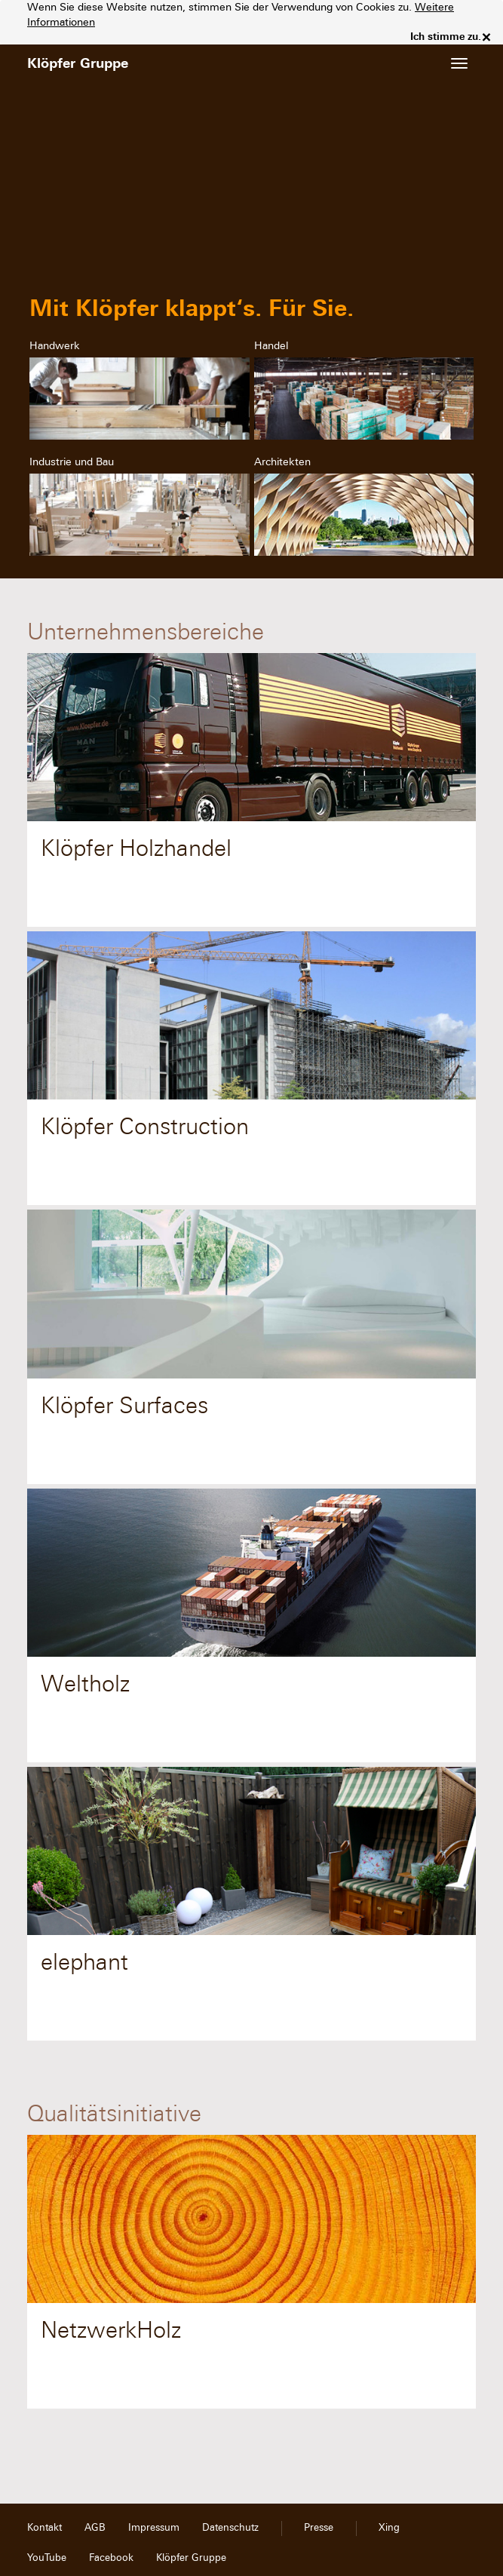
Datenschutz (230, 2528)
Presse (318, 2528)
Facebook (111, 2558)
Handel (271, 345)
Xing (389, 2528)
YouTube (46, 2558)
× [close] (486, 36)
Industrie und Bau (71, 461)
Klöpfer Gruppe (191, 2558)
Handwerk (54, 345)
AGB (95, 2528)
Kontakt (44, 2528)
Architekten (282, 461)
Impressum (153, 2528)
